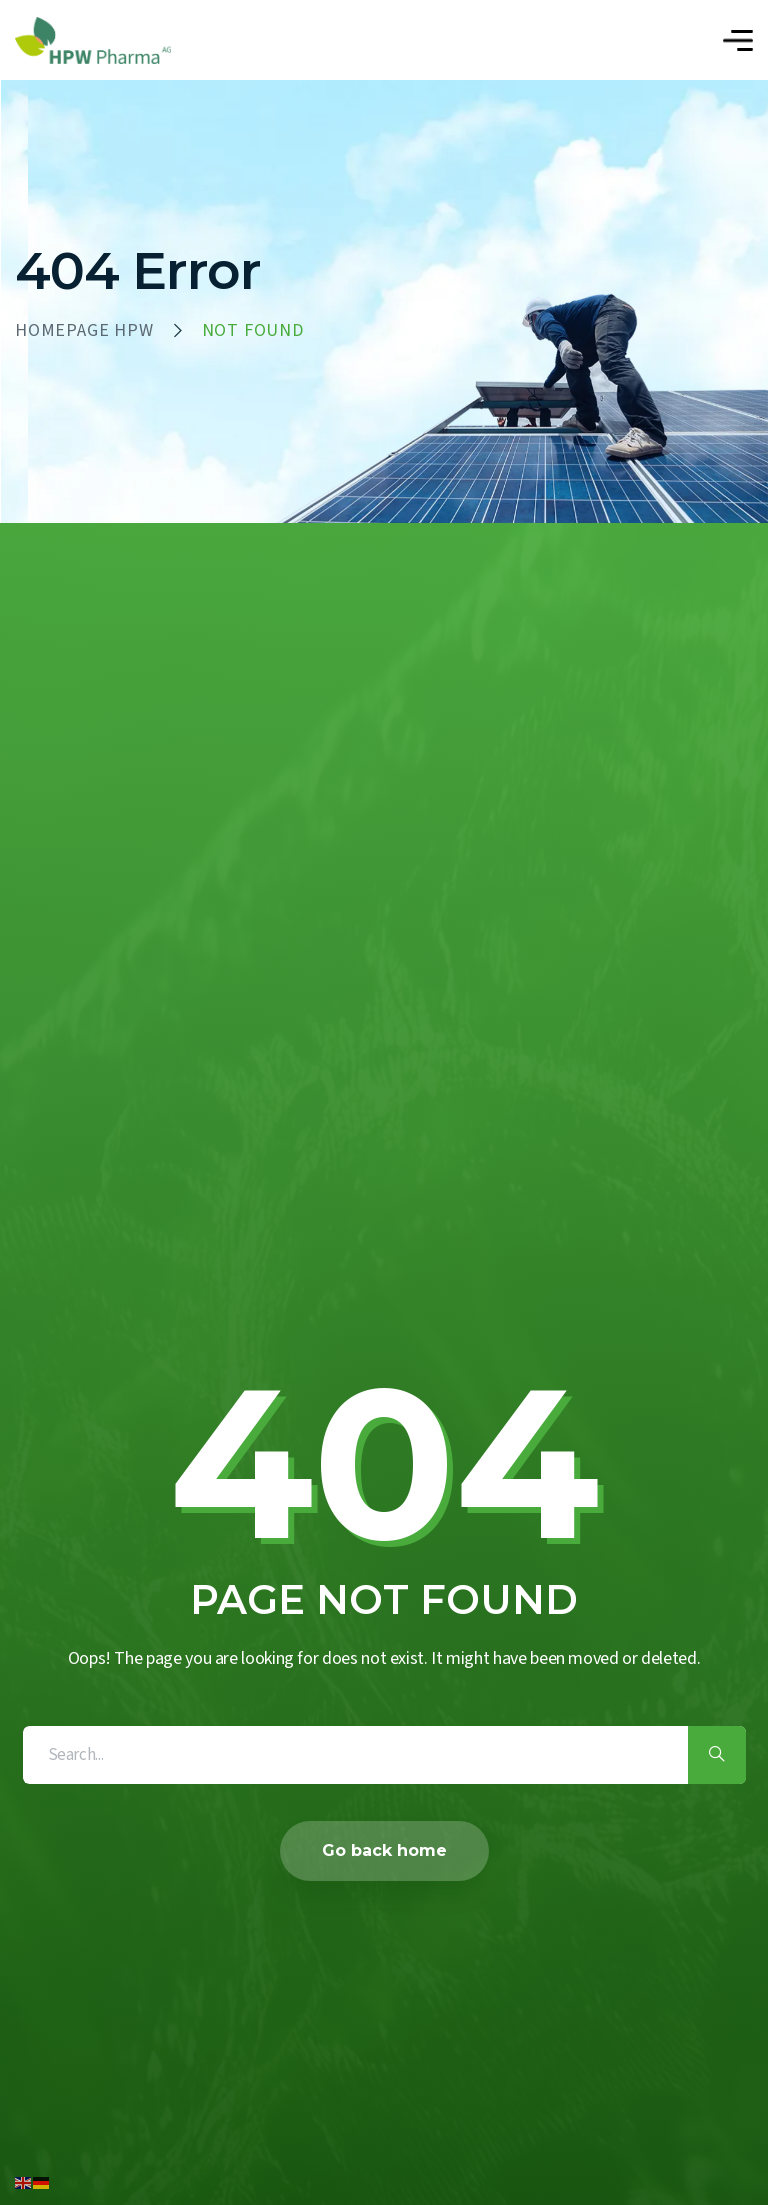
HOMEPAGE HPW (84, 331)
